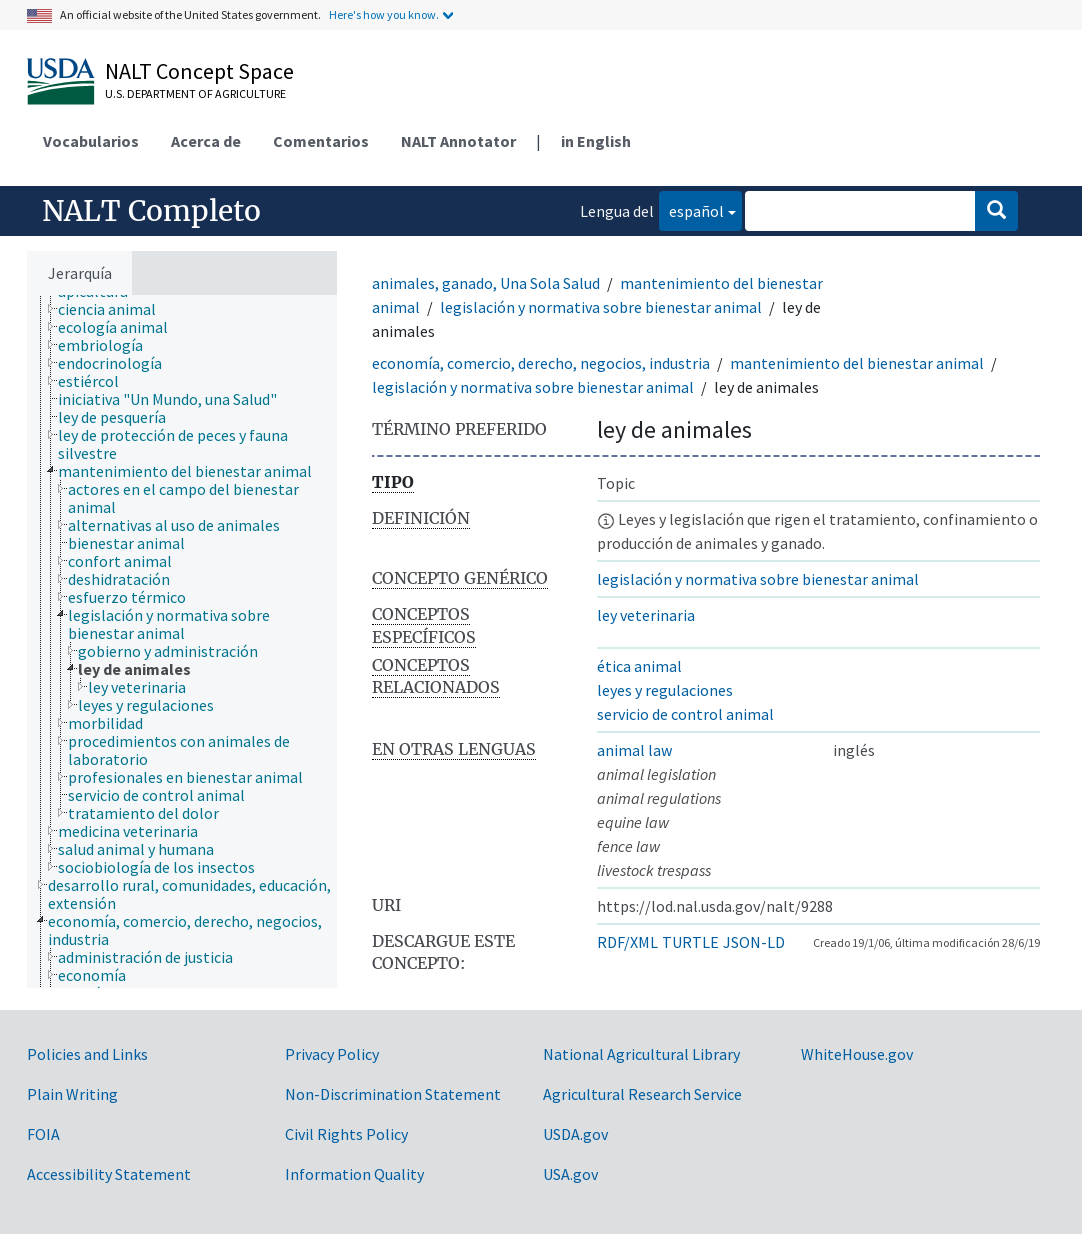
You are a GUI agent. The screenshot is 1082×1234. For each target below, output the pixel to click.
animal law (634, 750)
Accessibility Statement (109, 1174)
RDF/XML (627, 942)
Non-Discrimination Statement (393, 1094)
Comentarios (321, 141)
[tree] (182, 641)
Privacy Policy (332, 1054)
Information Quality (354, 1174)
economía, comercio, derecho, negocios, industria (541, 363)
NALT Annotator (458, 141)
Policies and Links (87, 1054)
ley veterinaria (646, 615)
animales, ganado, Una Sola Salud (486, 283)
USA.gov (570, 1174)
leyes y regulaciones (665, 690)
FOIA (43, 1134)
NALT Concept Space (199, 71)
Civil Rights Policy (346, 1134)
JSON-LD (754, 942)
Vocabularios (91, 141)
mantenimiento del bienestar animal (857, 363)
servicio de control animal (685, 714)
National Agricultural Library (641, 1054)
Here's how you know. (384, 14)
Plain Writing (72, 1094)
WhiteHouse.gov (857, 1054)
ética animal (639, 666)
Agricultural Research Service (642, 1094)
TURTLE (690, 942)
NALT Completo (151, 211)
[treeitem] (115, 309)
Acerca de (206, 141)
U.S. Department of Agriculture (195, 93)
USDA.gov (575, 1134)
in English (596, 141)
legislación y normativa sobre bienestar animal (601, 307)
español (691, 209)
